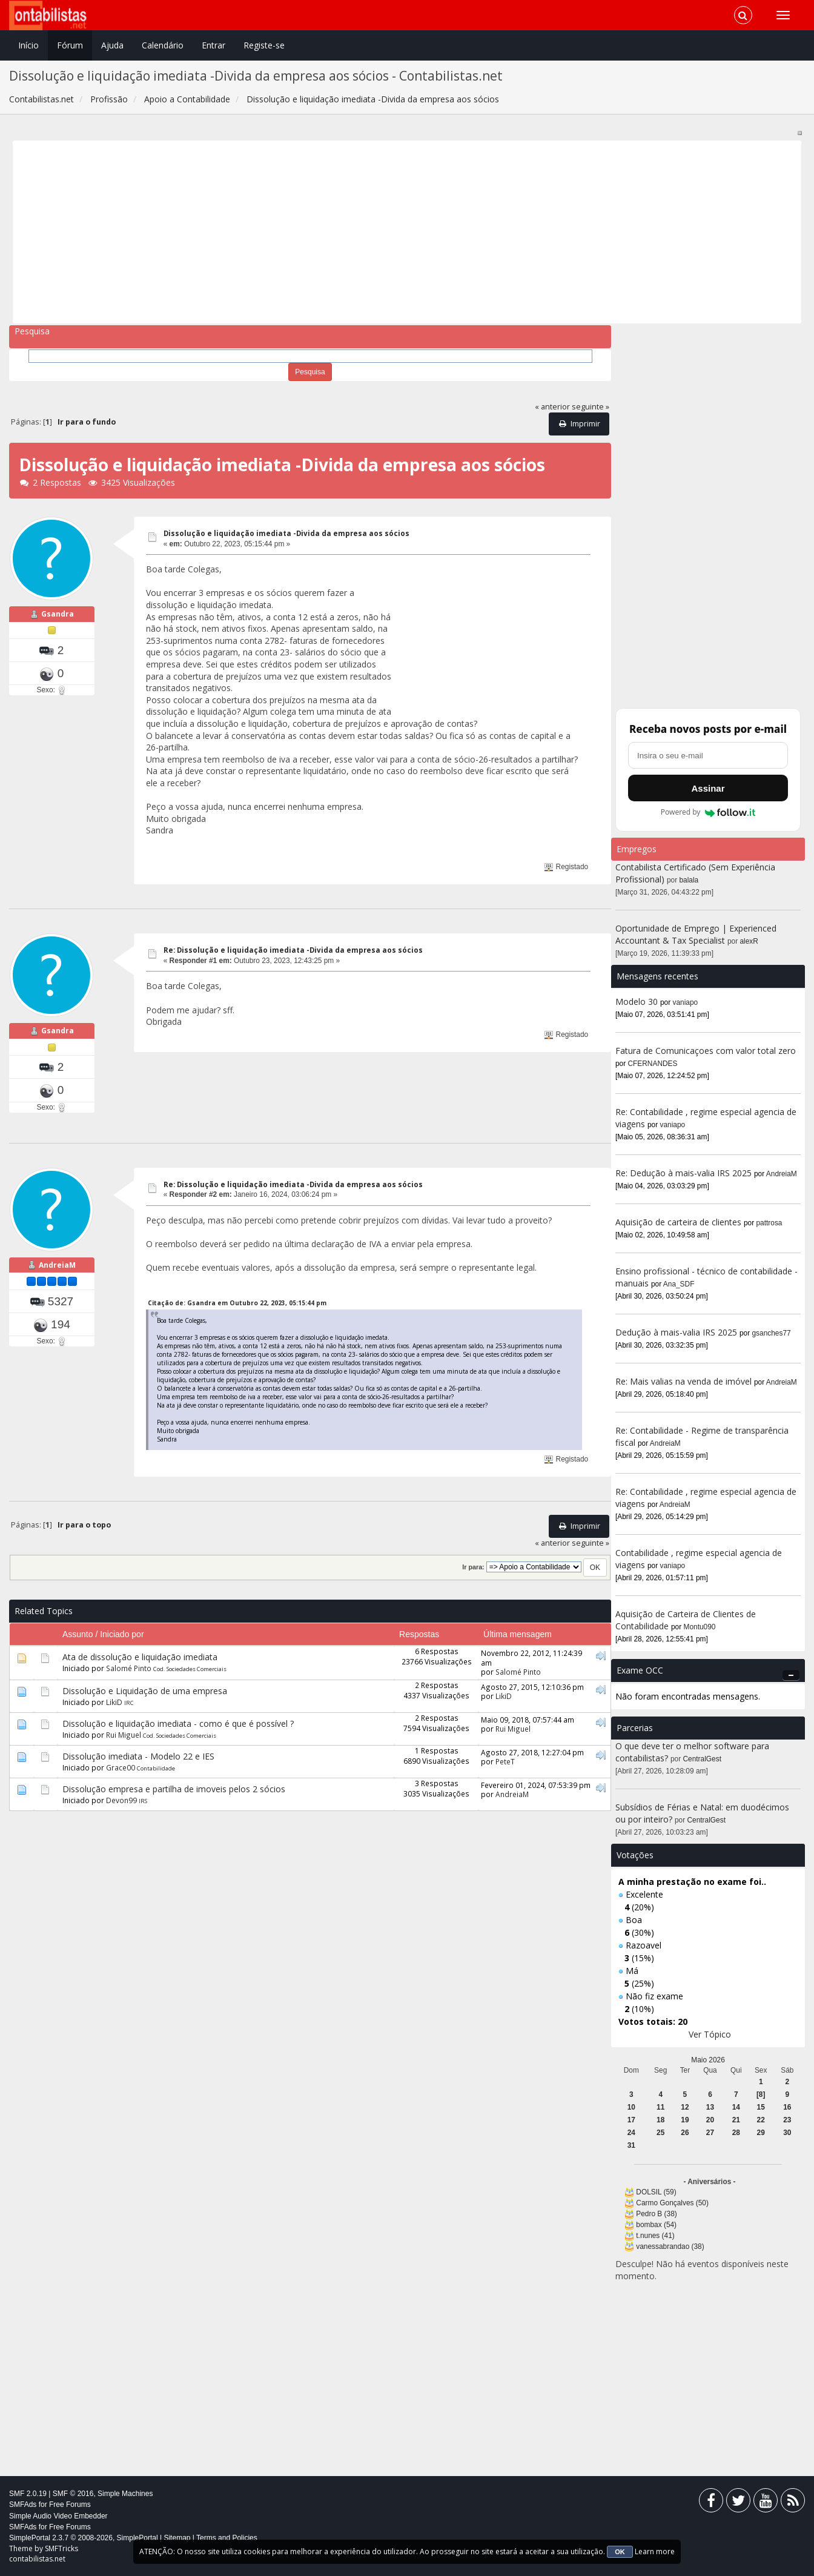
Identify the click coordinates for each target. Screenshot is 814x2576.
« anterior (552, 407)
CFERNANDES (653, 1063)
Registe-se (264, 45)
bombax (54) (656, 2224)
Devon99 (121, 1800)
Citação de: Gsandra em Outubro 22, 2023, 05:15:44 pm (237, 1303)
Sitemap (177, 2538)
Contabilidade (156, 1768)
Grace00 (120, 1767)
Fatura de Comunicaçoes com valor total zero (705, 1050)
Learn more (655, 2551)
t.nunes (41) (655, 2235)
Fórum (70, 45)
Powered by (708, 812)
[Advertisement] (380, 232)
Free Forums (70, 2504)
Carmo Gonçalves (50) (672, 2203)
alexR (749, 941)
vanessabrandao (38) (670, 2246)
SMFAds (22, 2504)
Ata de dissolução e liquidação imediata (139, 1657)
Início (28, 45)
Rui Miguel (123, 1735)
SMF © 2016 (73, 2493)
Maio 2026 (708, 2060)
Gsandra (57, 614)
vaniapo (685, 1002)
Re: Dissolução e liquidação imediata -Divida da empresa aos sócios (293, 950)
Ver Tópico (710, 2034)
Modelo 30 (636, 1001)
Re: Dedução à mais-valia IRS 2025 (683, 1173)
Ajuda (112, 45)
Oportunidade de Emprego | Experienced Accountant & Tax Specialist (695, 934)
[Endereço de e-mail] (708, 755)
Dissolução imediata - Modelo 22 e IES (138, 1756)
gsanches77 (771, 1333)
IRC (129, 1703)
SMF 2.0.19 (28, 2493)
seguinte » (590, 407)
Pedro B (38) (656, 2214)
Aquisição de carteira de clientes (679, 1222)
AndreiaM (57, 1265)
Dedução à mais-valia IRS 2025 (676, 1332)
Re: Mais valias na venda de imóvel (683, 1381)
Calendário (163, 45)
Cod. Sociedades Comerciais (190, 1669)
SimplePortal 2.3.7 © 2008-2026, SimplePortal (83, 2538)
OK (620, 2551)
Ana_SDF (679, 1284)
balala (689, 880)
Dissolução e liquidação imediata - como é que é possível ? (178, 1723)
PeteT (505, 1761)
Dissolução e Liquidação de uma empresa (144, 1691)
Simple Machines (125, 2493)
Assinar (707, 788)
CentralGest (702, 1759)
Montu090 (700, 1627)
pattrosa (769, 1223)
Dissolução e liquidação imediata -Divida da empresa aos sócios (286, 533)
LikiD (114, 1702)
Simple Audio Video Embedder (58, 2516)
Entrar (213, 45)
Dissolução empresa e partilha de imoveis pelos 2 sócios (173, 1789)
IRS (143, 1801)
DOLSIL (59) (656, 2192)
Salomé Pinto (128, 1668)
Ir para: (473, 1567)
